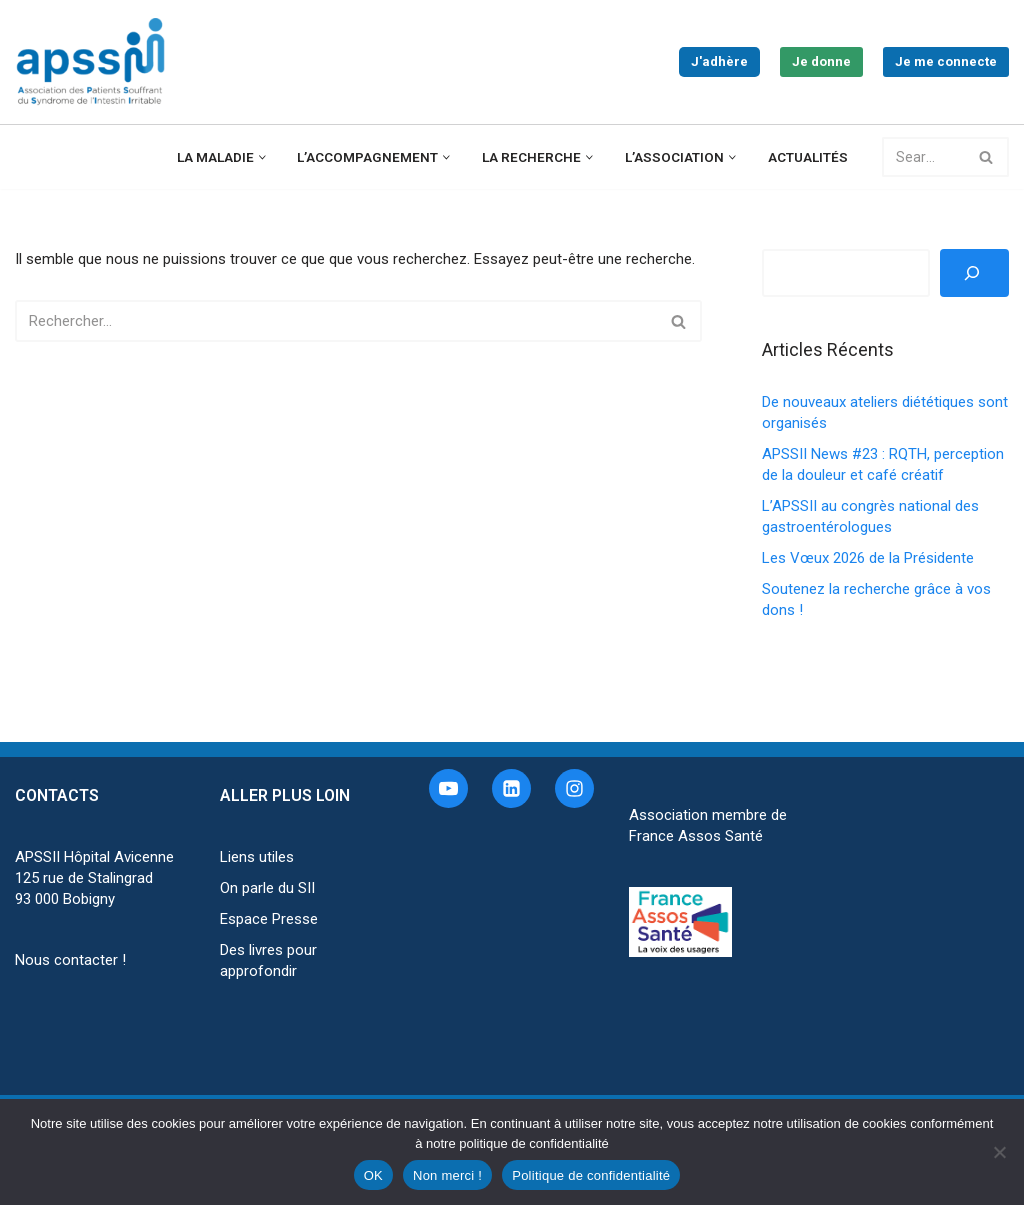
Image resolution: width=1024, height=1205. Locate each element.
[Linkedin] (511, 788)
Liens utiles (257, 857)
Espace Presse (269, 919)
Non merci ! (447, 1175)
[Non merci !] (999, 1152)
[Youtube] (448, 788)
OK (373, 1175)
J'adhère (719, 61)
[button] (262, 157)
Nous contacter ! (70, 960)
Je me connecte (946, 61)
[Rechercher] (923, 157)
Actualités (808, 157)
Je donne (821, 61)
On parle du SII (267, 888)
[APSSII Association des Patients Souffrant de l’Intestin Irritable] (95, 62)
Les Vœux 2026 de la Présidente (868, 558)
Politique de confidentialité (591, 1175)
